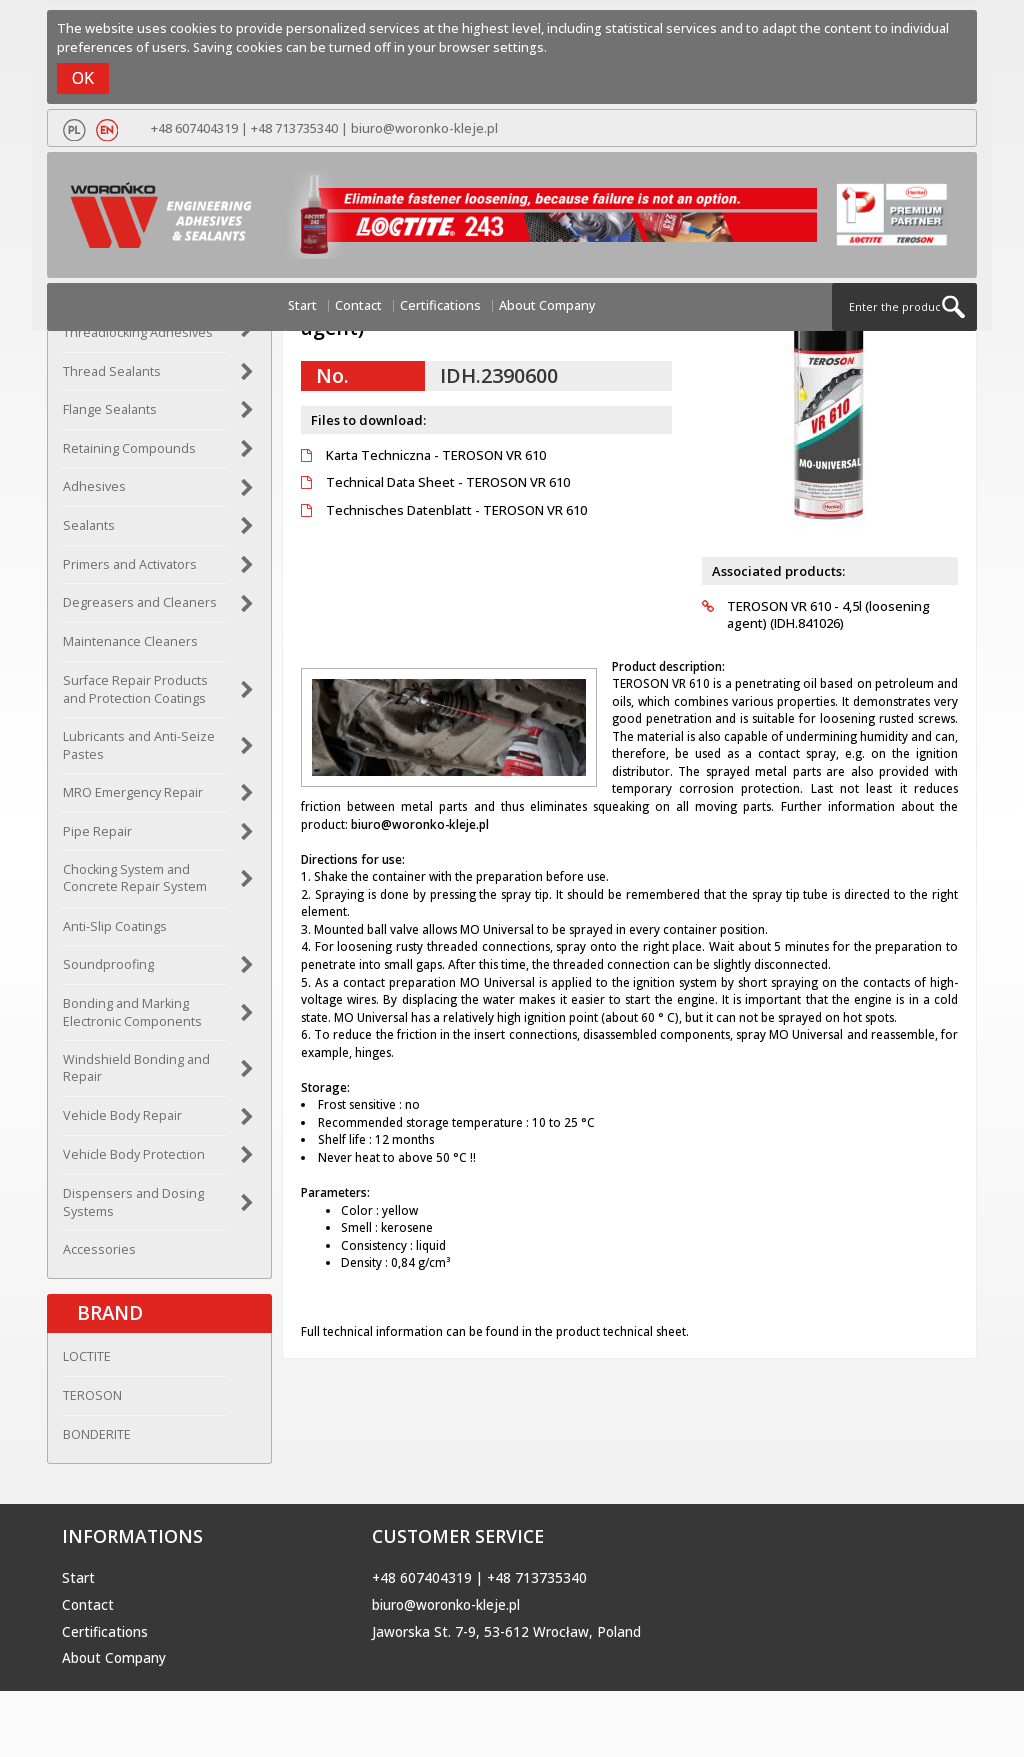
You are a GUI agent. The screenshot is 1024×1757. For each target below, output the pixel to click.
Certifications (440, 305)
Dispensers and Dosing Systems (133, 1202)
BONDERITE (97, 1434)
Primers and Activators (130, 564)
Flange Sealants (110, 409)
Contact (358, 305)
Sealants (89, 525)
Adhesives (94, 486)
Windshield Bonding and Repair (136, 1068)
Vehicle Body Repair (122, 1115)
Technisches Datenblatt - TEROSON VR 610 (444, 510)
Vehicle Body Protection (134, 1154)
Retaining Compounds (129, 448)
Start (302, 305)
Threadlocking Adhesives (138, 332)
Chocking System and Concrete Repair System (135, 878)
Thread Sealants (112, 371)
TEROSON (92, 1395)
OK (83, 78)
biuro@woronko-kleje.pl (424, 128)
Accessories (99, 1249)
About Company (547, 305)
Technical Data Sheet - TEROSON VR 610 (435, 482)
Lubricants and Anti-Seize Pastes (139, 745)
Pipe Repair (97, 831)
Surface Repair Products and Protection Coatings (135, 689)
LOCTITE (87, 1356)
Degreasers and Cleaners (140, 602)
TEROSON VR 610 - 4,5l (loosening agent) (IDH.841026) (816, 615)
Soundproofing (108, 964)
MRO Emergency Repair (133, 792)
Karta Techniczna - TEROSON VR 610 (423, 455)
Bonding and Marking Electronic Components (132, 1012)
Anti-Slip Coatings (115, 926)
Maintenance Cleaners (130, 641)
